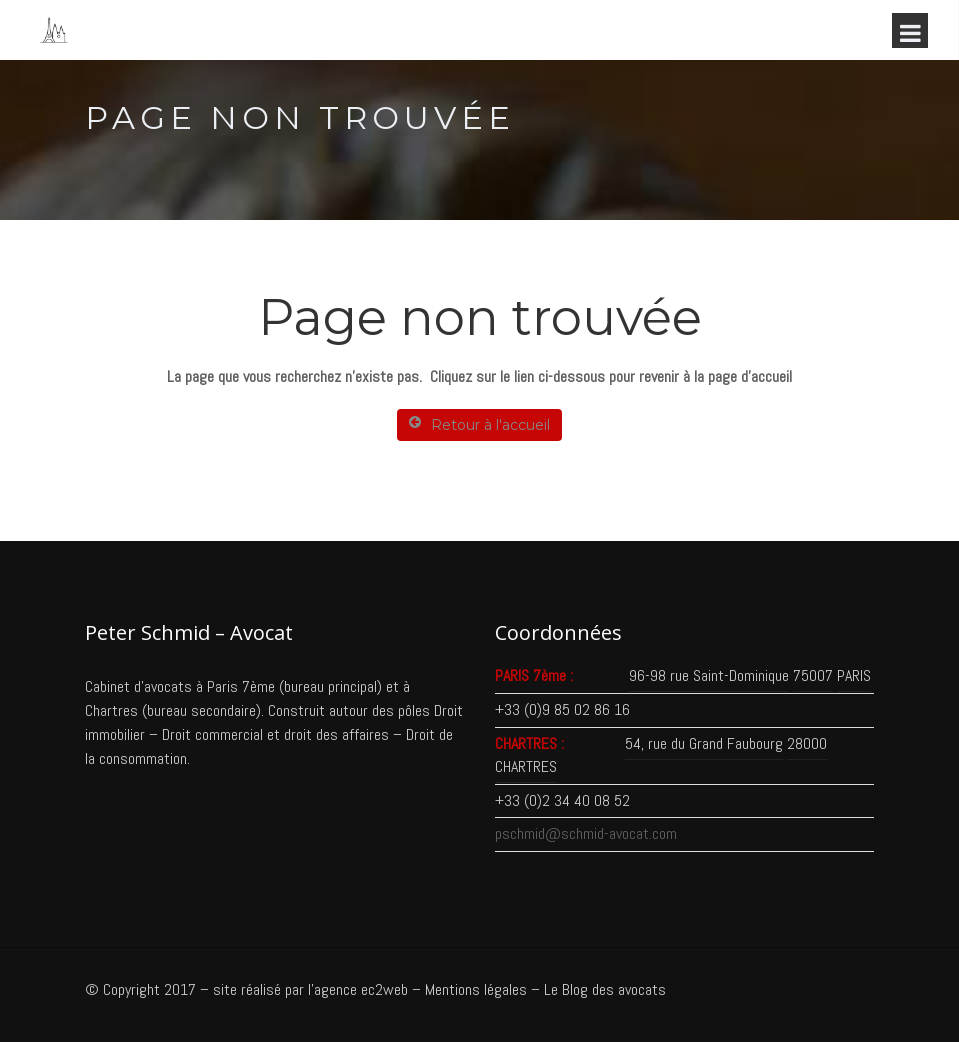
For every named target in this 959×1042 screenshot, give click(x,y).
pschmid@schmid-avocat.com (586, 833)
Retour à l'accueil (479, 424)
